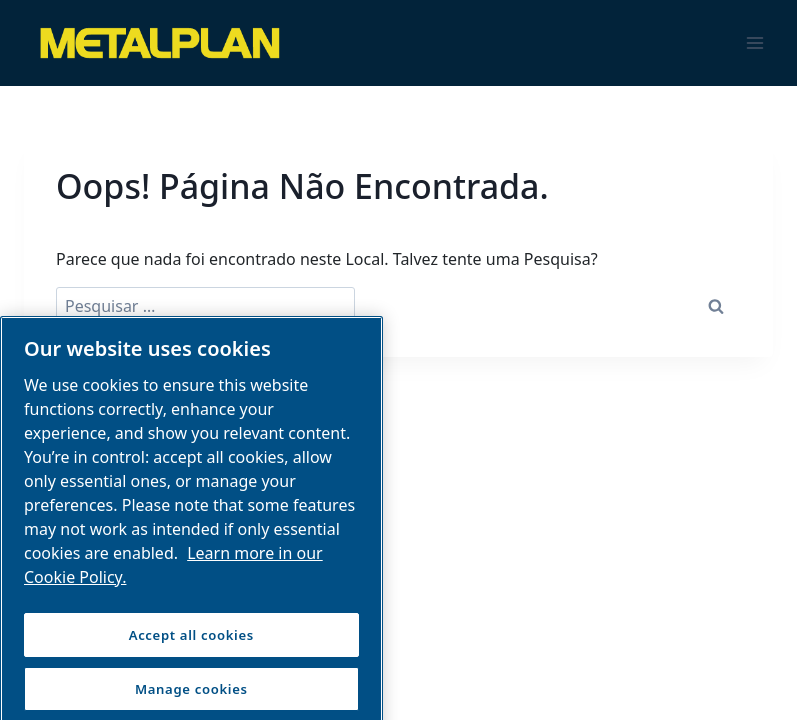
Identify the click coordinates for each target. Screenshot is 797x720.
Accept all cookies (191, 644)
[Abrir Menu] (754, 42)
